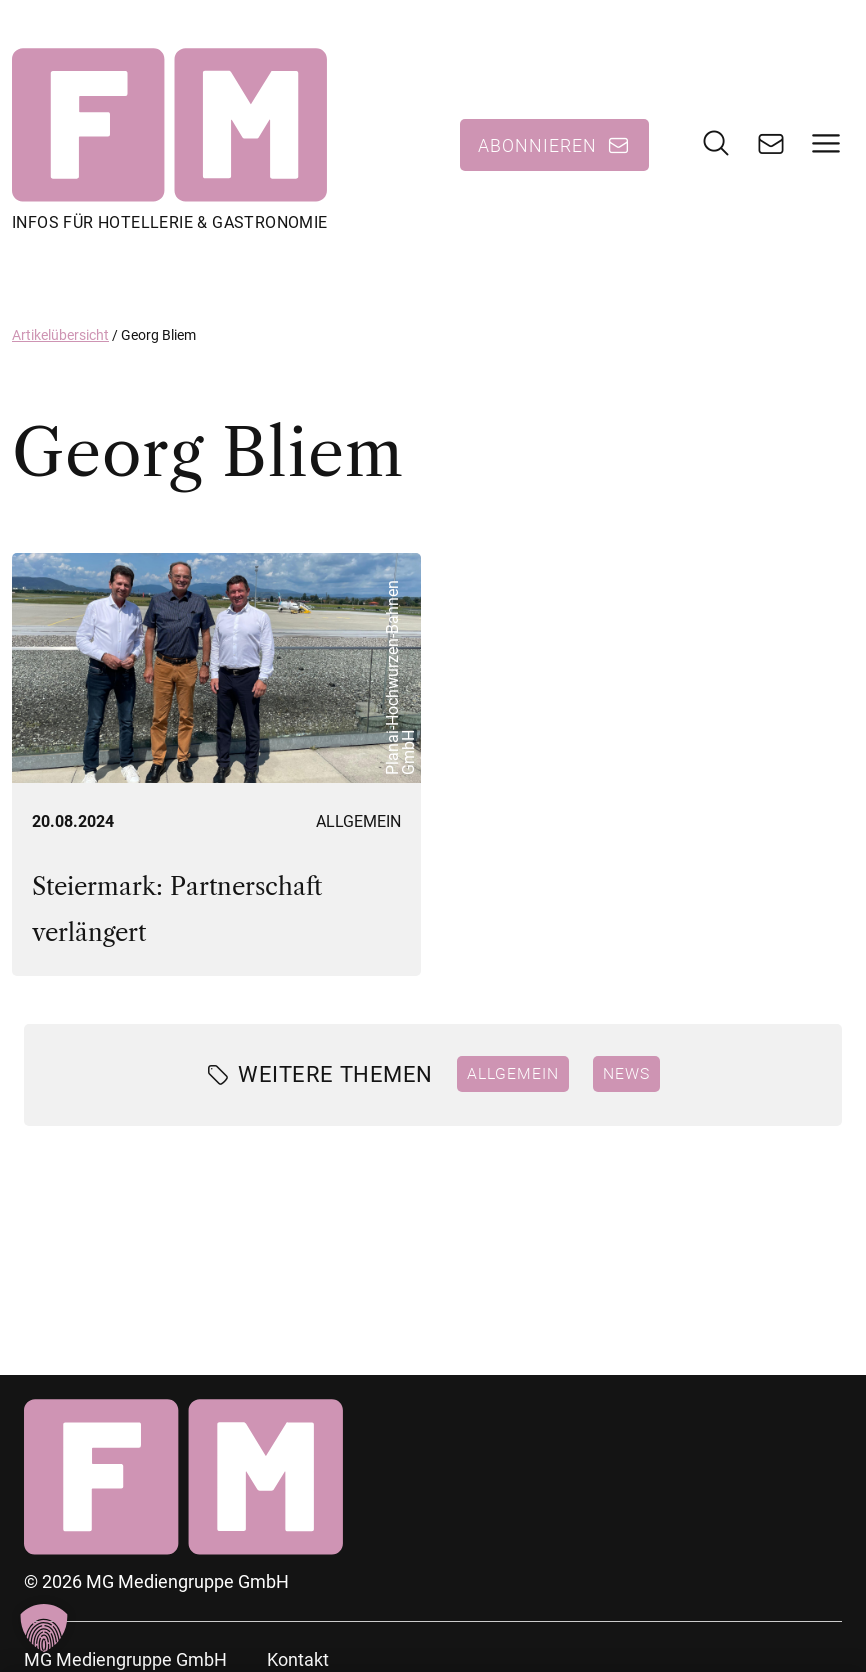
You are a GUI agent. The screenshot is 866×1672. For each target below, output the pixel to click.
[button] (44, 1628)
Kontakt (298, 1659)
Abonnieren (537, 145)
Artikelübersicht (60, 335)
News (626, 1073)
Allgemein (358, 821)
